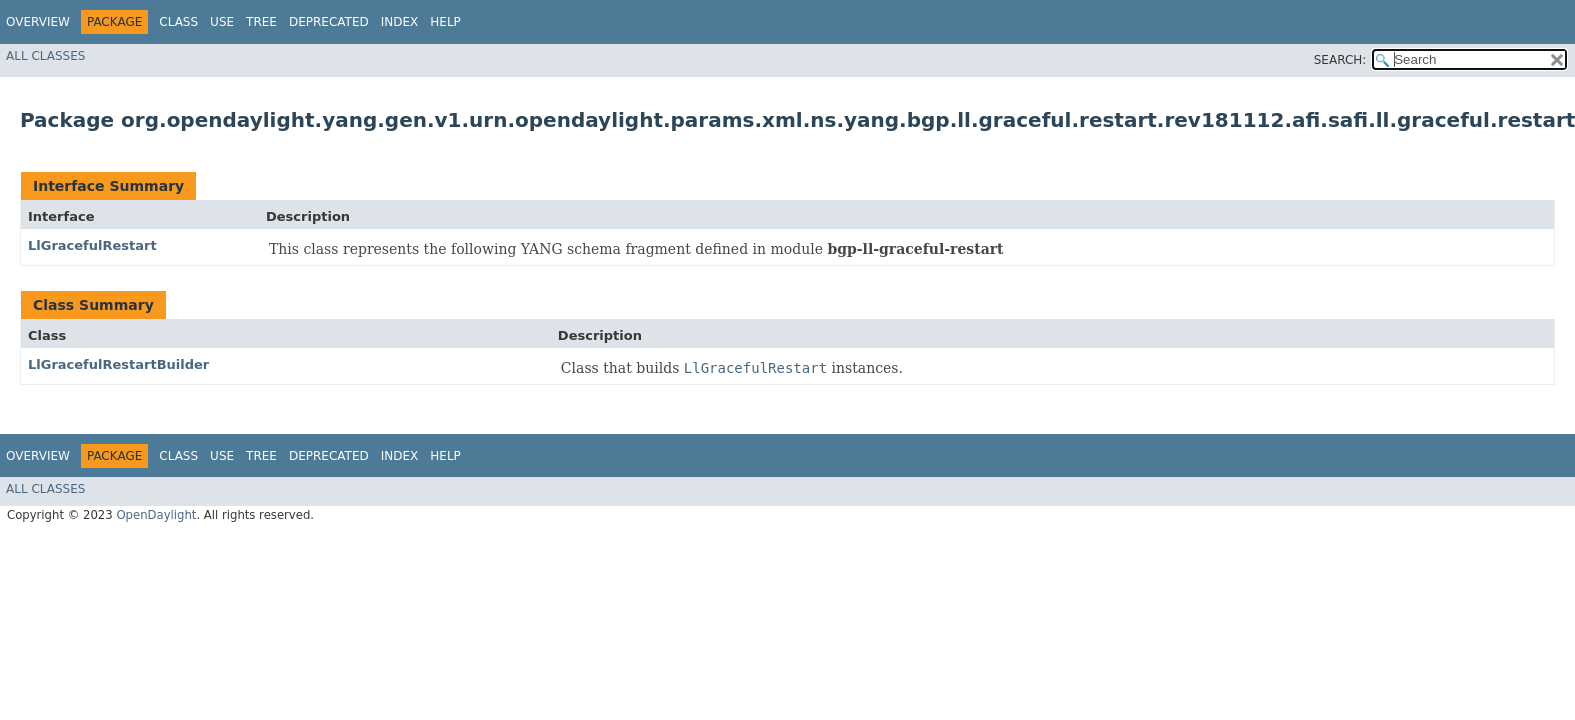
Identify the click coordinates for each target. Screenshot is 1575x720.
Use (222, 22)
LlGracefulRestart (92, 245)
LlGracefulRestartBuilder (118, 364)
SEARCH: (1340, 60)
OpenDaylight (156, 515)
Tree (261, 22)
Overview (38, 22)
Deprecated (329, 22)
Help (445, 22)
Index (400, 22)
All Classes (45, 56)
